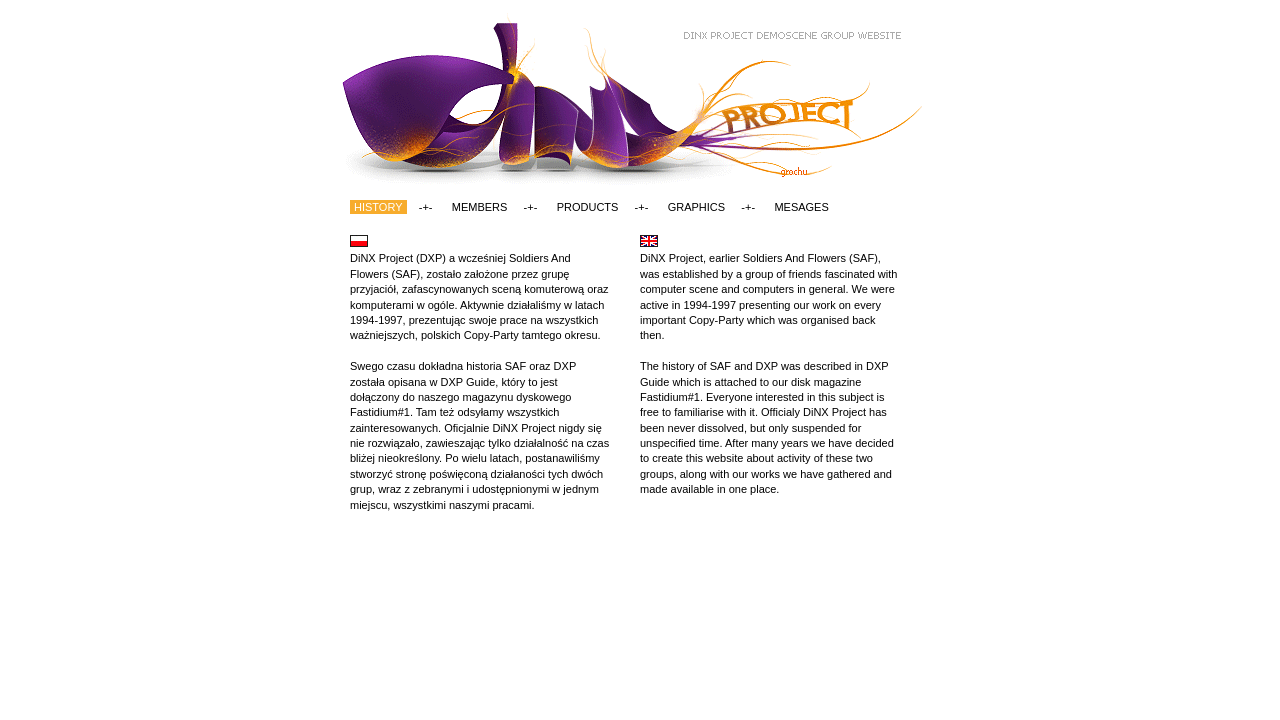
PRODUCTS (588, 207)
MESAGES (801, 207)
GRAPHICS (696, 207)
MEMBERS (480, 207)
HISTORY (378, 207)
